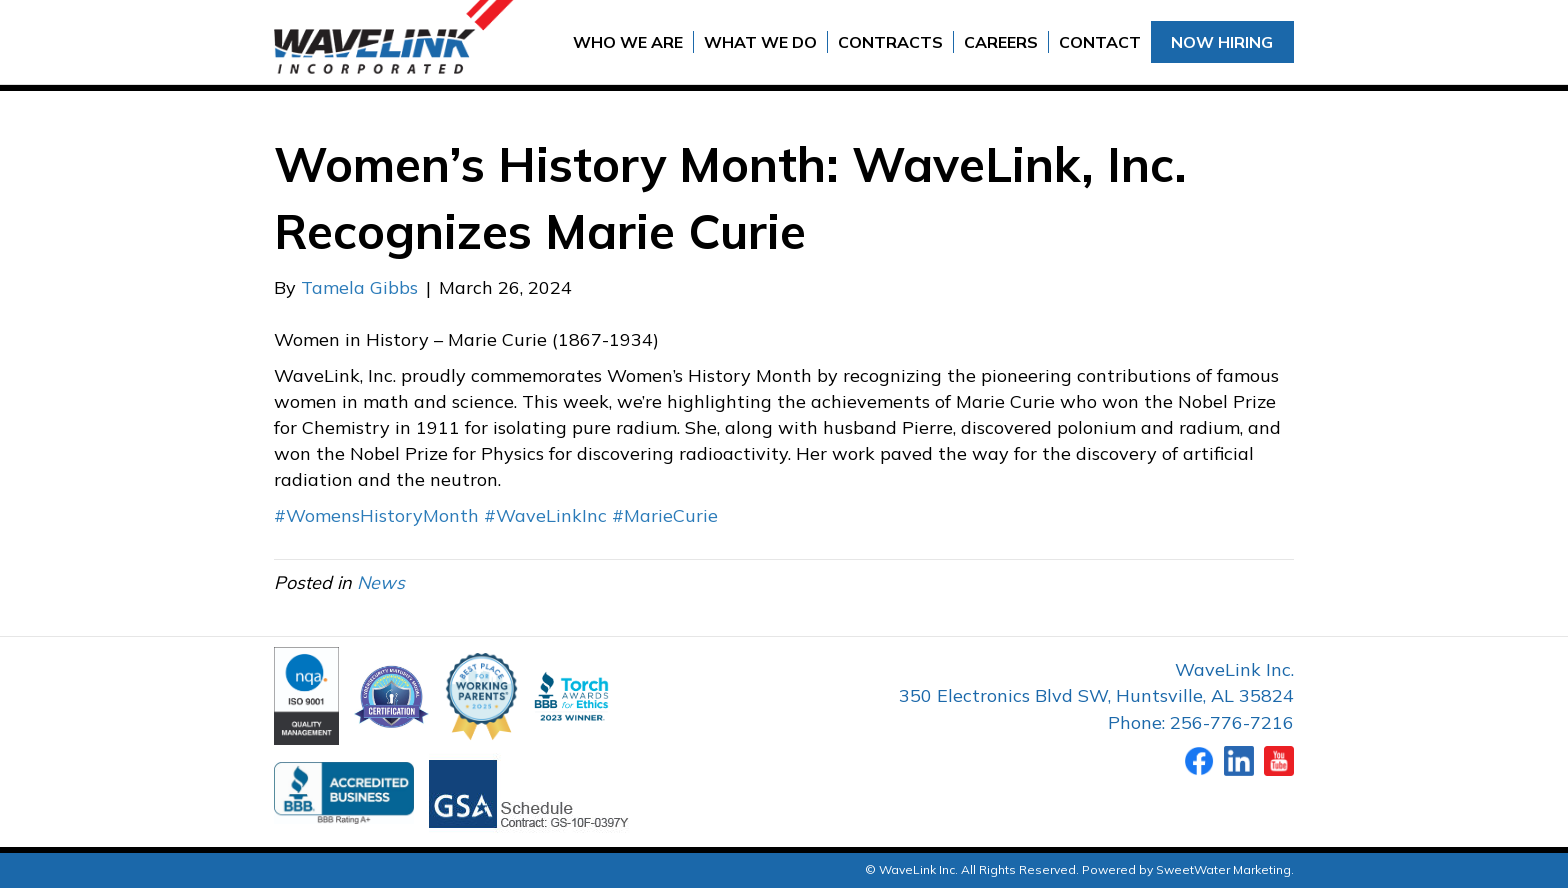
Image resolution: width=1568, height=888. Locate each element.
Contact (1100, 42)
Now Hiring (1222, 42)
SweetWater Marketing (1223, 869)
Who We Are (628, 42)
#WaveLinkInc (545, 515)
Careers (1001, 42)
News (381, 582)
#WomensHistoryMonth (376, 515)
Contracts (890, 42)
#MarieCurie (665, 515)
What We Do (760, 42)
